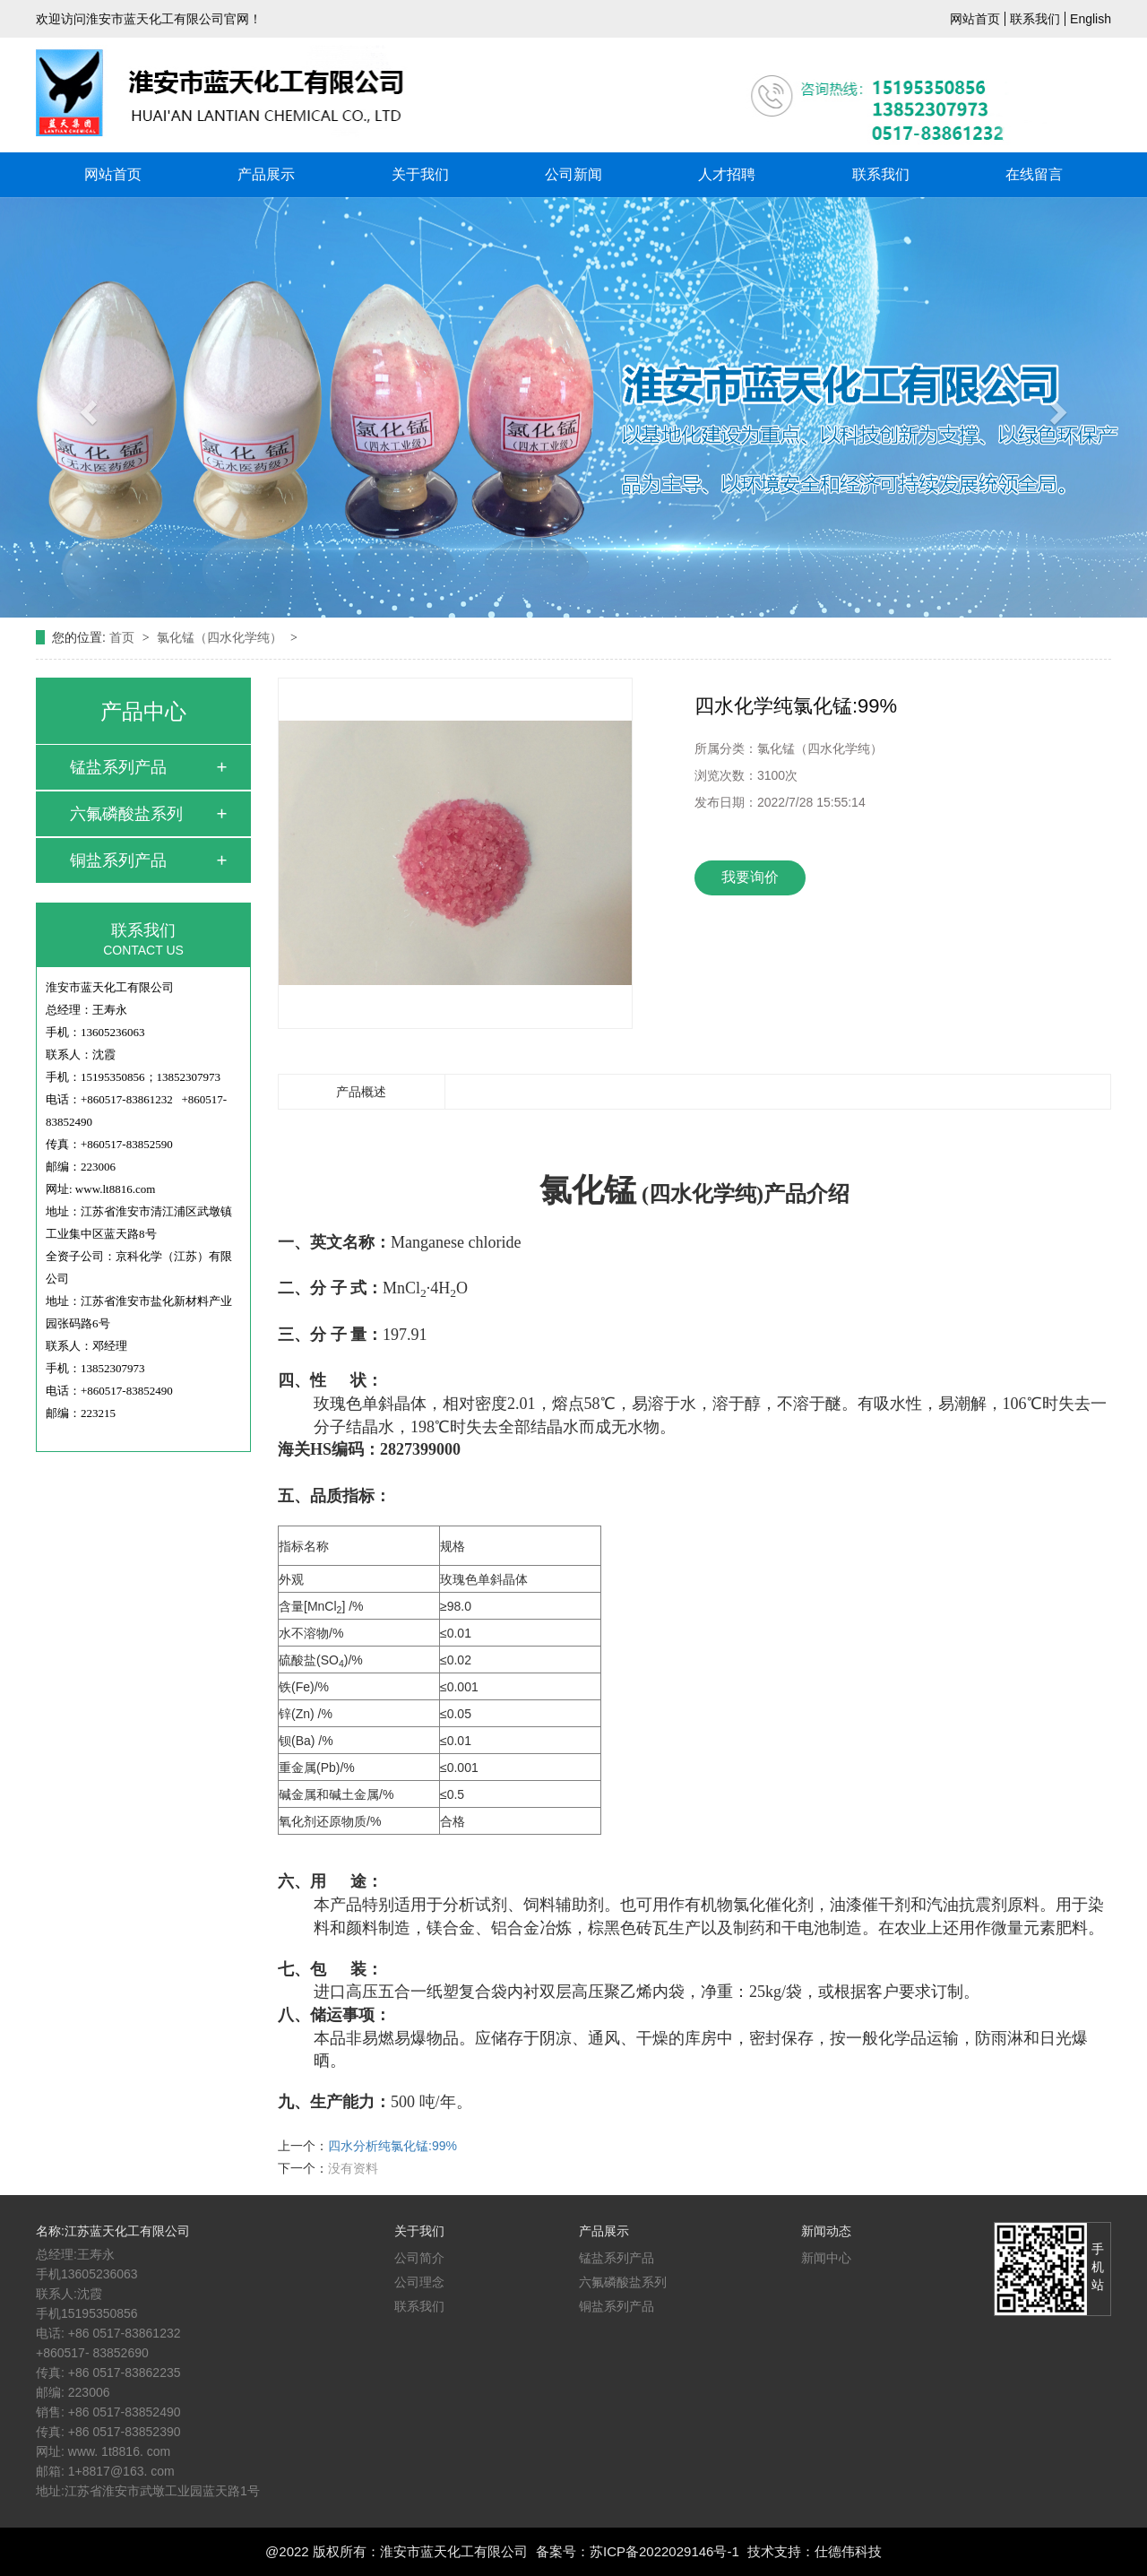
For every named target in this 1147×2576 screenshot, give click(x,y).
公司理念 (419, 2282)
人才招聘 (726, 174)
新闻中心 (826, 2258)
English (1090, 19)
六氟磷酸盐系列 (126, 814)
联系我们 (1035, 19)
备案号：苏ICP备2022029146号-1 (637, 2551)
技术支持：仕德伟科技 (814, 2551)
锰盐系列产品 (118, 767)
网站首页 (975, 19)
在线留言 (1034, 174)
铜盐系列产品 (118, 860)
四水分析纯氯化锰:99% (392, 2146)
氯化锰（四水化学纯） (221, 637)
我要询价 (750, 877)
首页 (123, 637)
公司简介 (419, 2258)
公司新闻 (573, 174)
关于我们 (420, 174)
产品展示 (266, 174)
